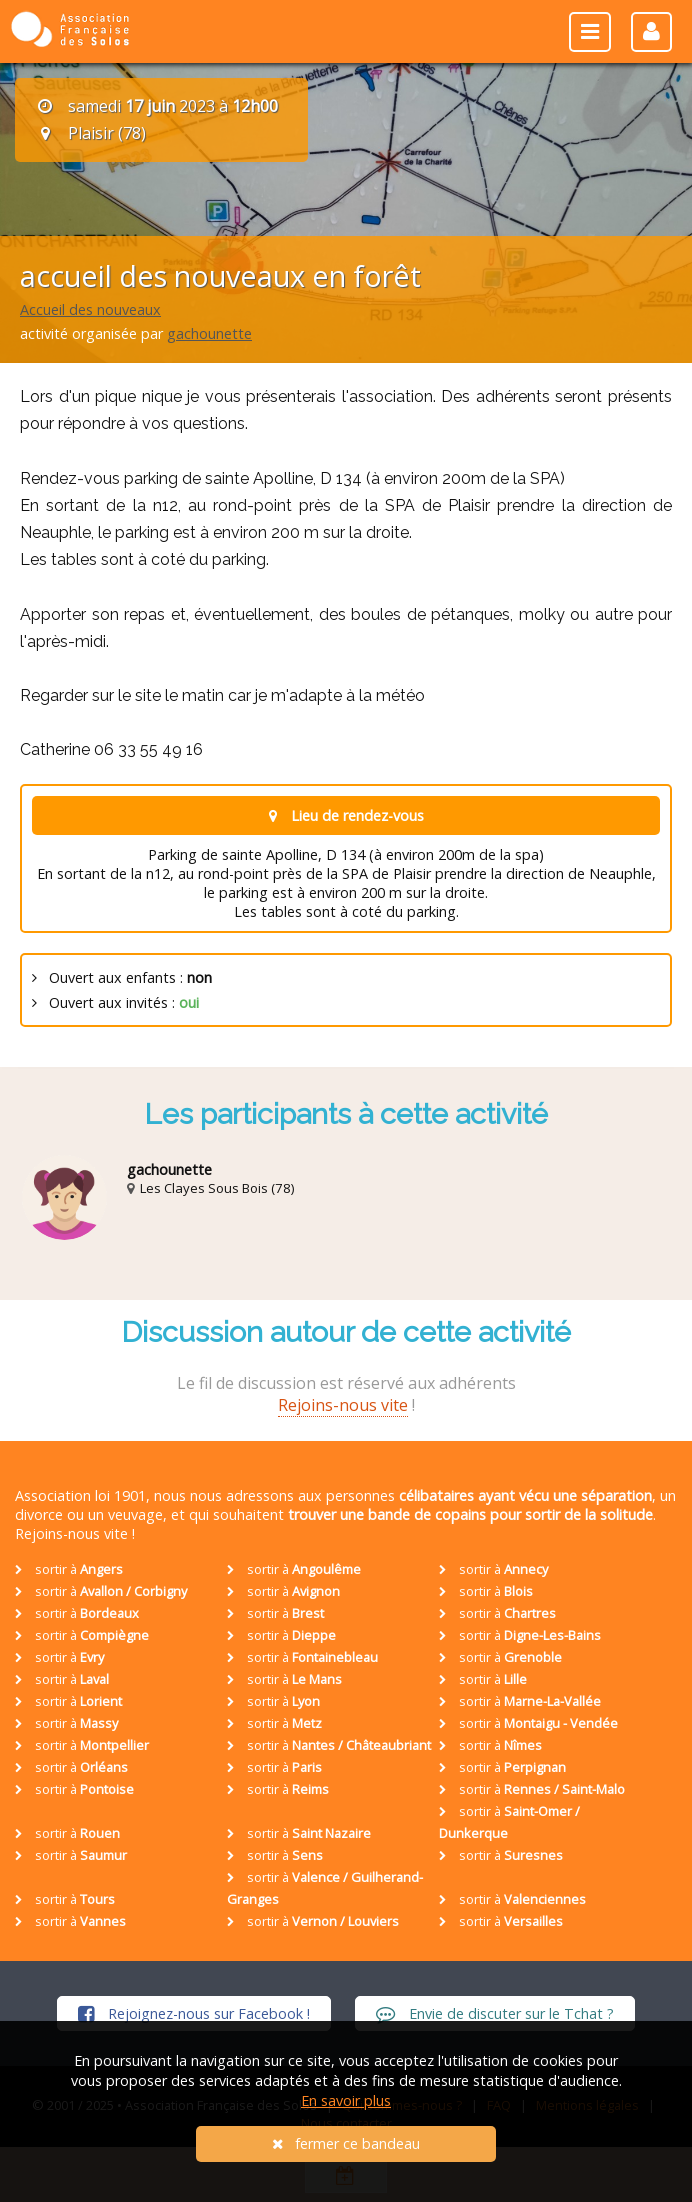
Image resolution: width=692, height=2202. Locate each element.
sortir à (69, 1569)
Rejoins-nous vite (343, 1405)
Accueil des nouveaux (90, 309)
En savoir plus (346, 2100)
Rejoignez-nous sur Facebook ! (194, 2013)
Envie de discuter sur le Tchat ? (495, 2013)
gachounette (209, 333)
